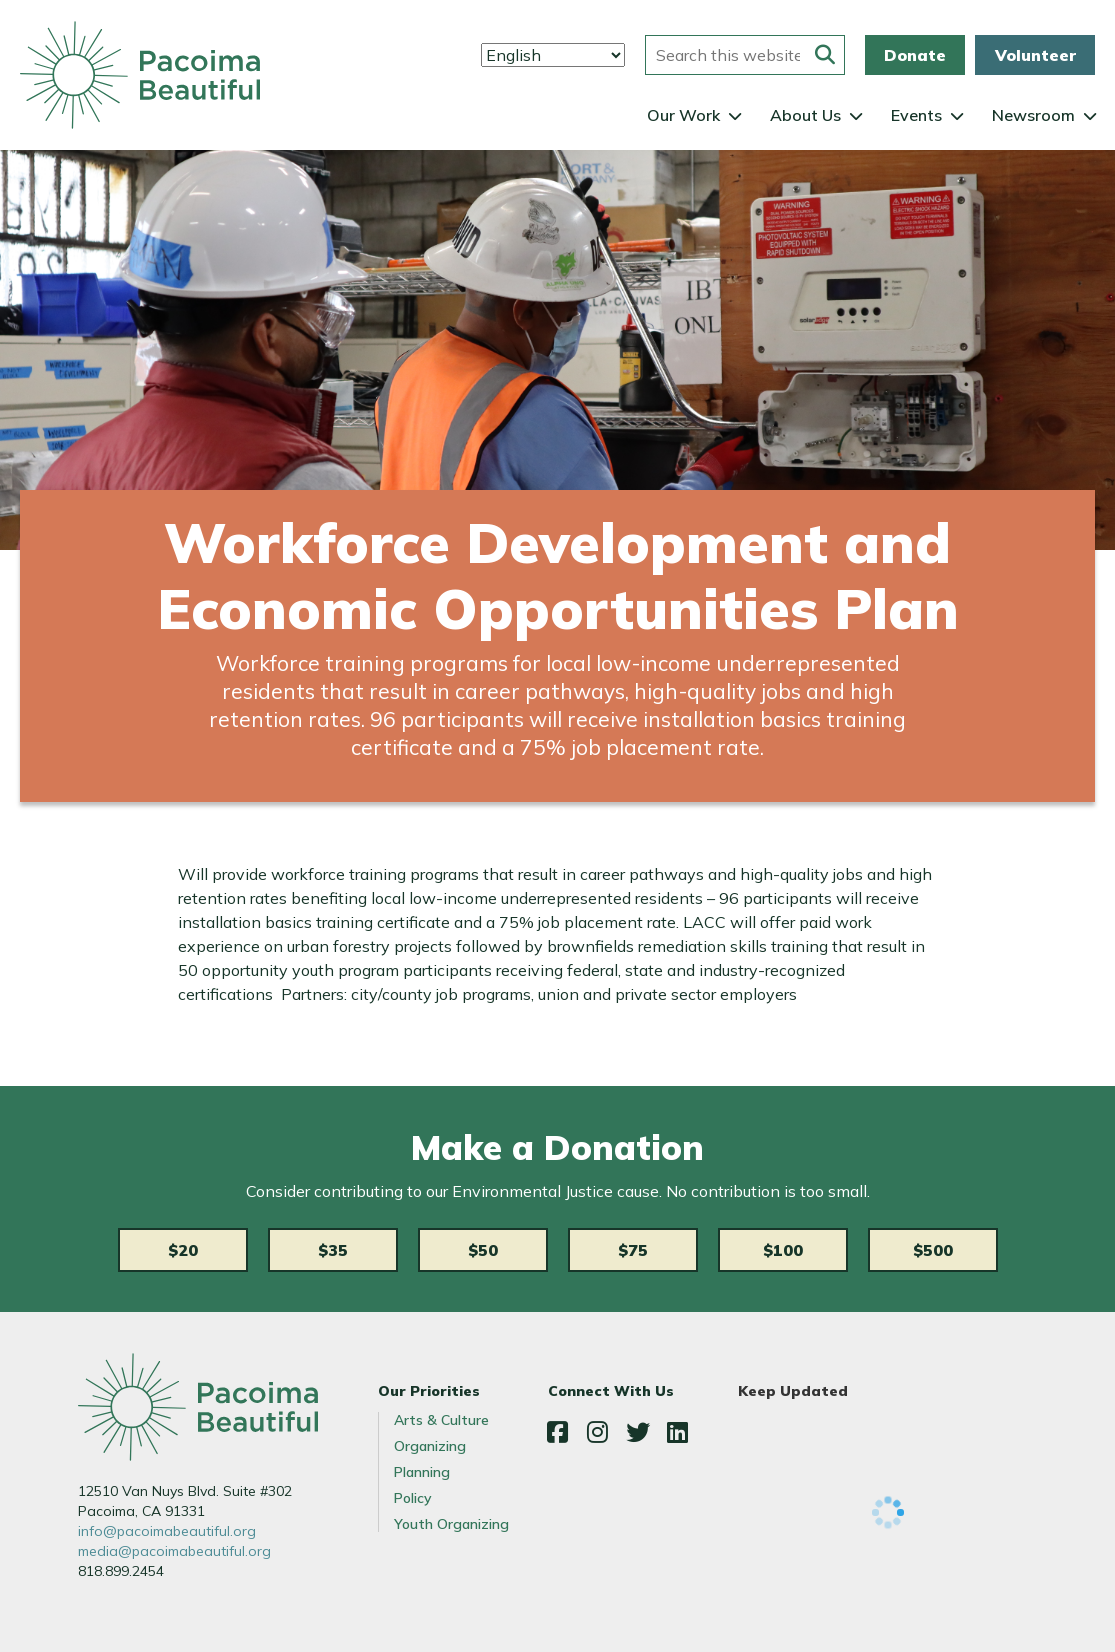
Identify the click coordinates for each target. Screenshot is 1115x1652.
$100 (783, 1250)
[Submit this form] (825, 55)
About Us (805, 115)
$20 (183, 1250)
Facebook (558, 1432)
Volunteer (1035, 55)
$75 (633, 1250)
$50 (483, 1250)
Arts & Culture (441, 1420)
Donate (915, 55)
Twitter (638, 1432)
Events (916, 115)
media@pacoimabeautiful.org (174, 1551)
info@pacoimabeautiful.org (167, 1531)
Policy (413, 1498)
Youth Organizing (451, 1524)
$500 (933, 1250)
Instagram (598, 1432)
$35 (333, 1250)
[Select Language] (553, 55)
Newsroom (1033, 115)
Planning (422, 1472)
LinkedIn (678, 1432)
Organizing (430, 1446)
